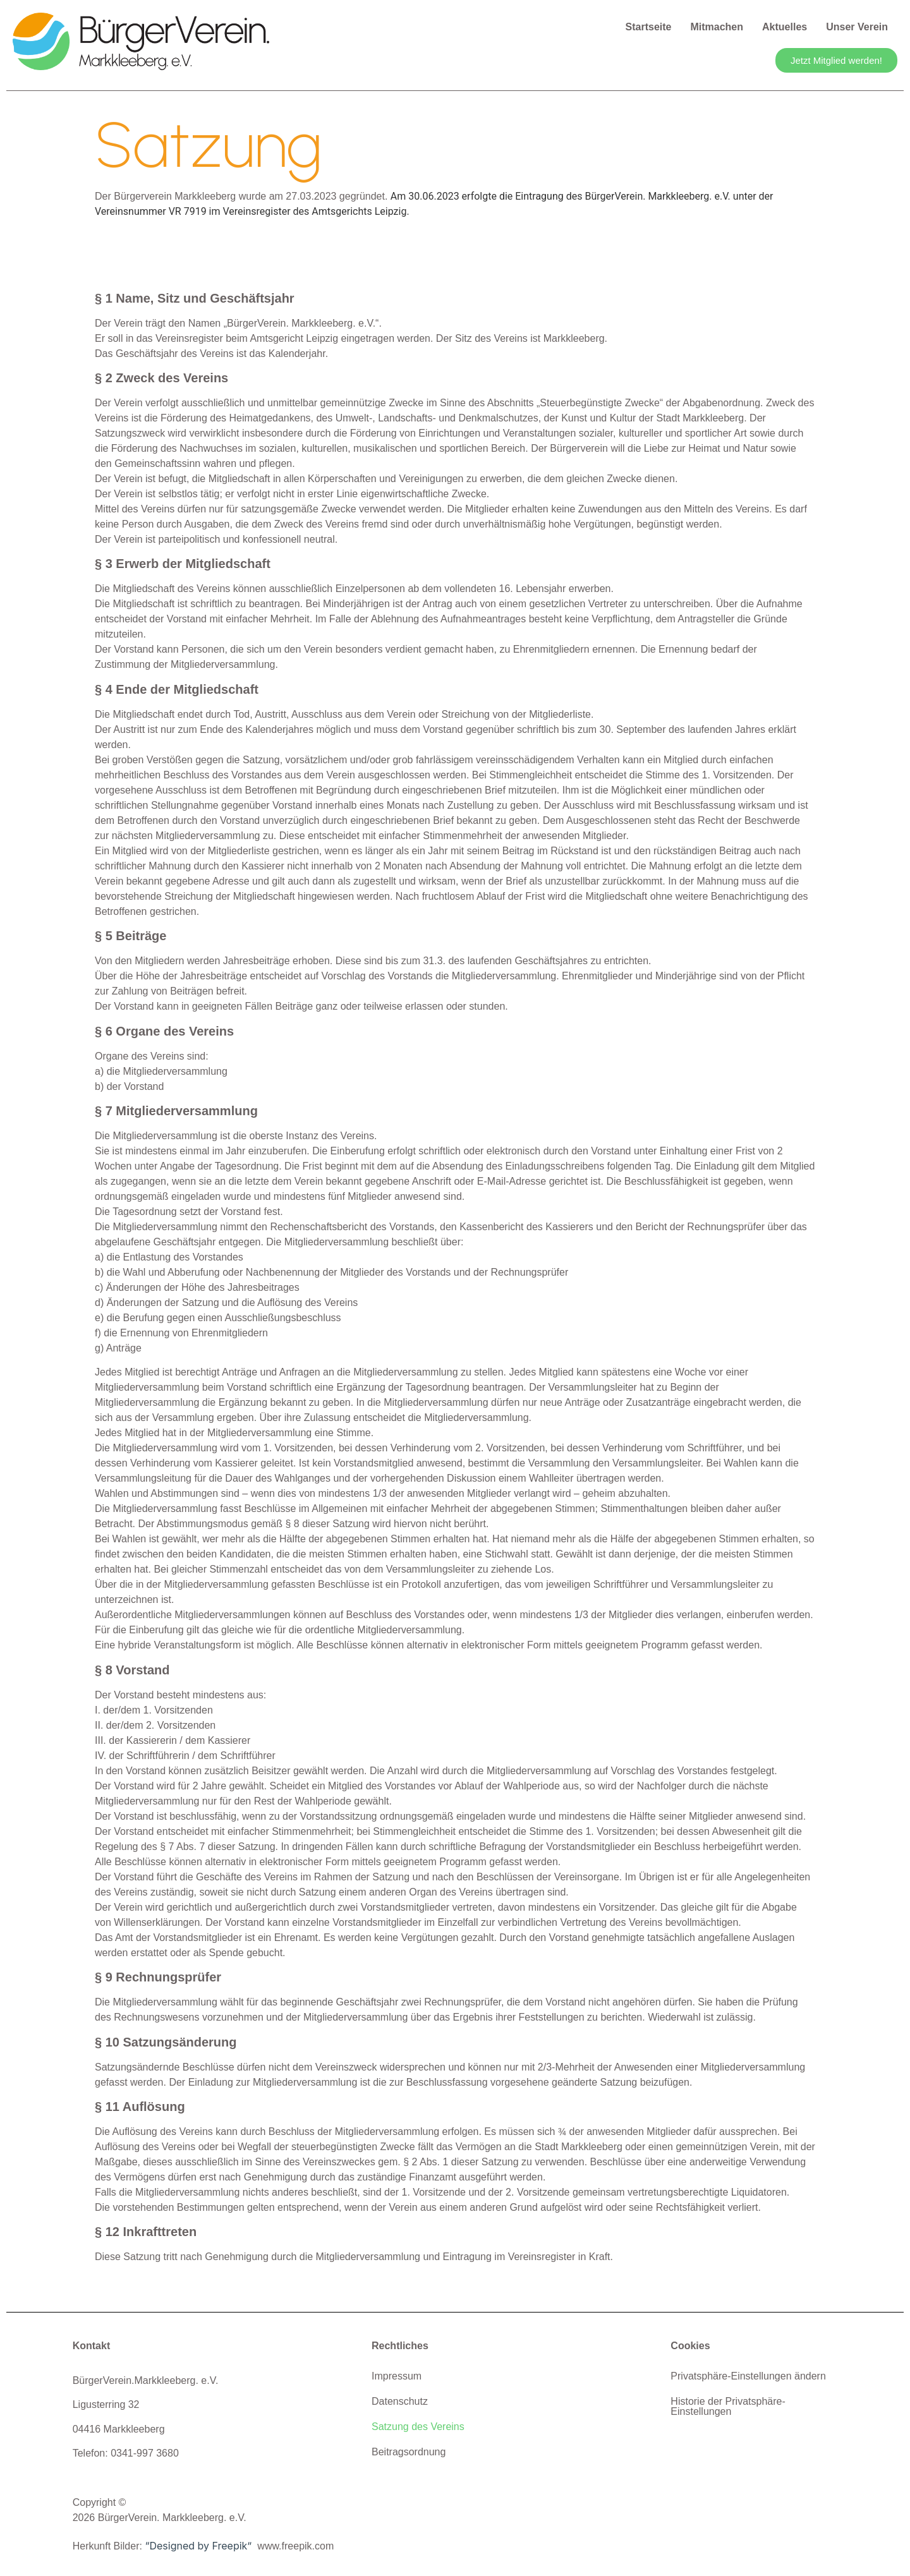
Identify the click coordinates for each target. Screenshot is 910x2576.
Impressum (397, 2376)
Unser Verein (857, 26)
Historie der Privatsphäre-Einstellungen (727, 2406)
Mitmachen (716, 26)
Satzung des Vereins (418, 2426)
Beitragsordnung (409, 2451)
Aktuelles (784, 26)
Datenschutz (400, 2401)
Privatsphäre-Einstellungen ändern (747, 2376)
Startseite (649, 26)
